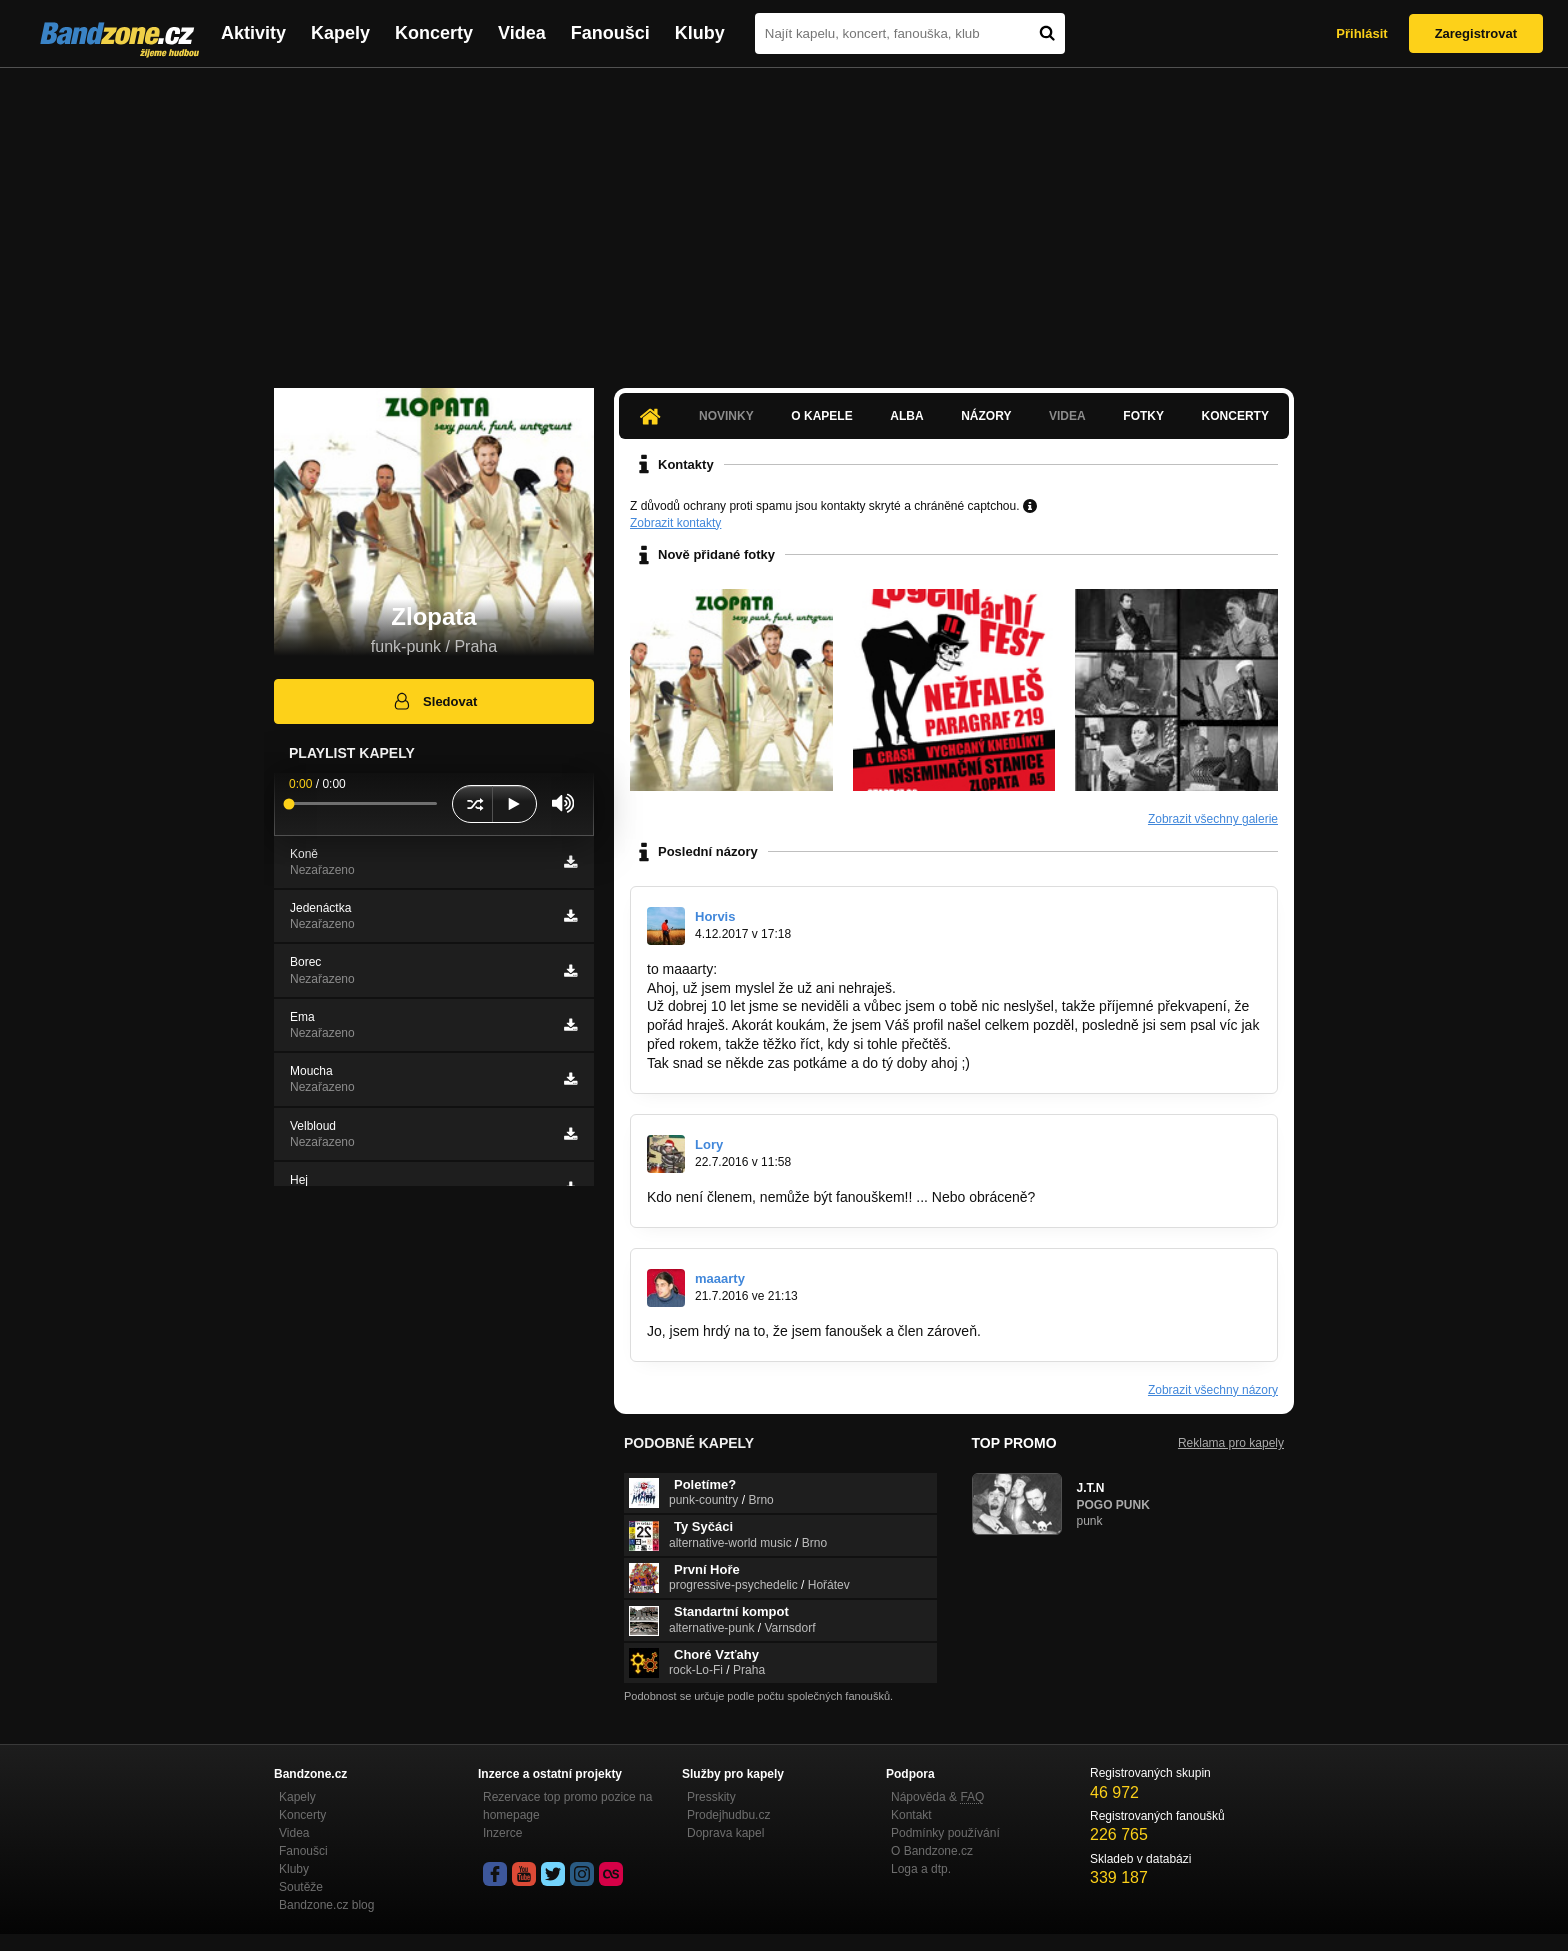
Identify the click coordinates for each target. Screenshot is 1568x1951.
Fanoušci (610, 33)
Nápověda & (937, 1797)
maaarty (720, 1278)
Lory (709, 1144)
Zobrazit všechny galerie (1213, 819)
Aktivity (253, 33)
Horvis (715, 916)
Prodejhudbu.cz (728, 1815)
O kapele (821, 416)
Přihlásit (1361, 33)
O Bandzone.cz (932, 1851)
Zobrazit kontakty (675, 523)
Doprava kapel (725, 1833)
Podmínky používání (945, 1833)
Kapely (340, 33)
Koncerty (434, 33)
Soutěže (301, 1887)
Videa (522, 33)
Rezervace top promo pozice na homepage (567, 1806)
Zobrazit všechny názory (1213, 1390)
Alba (906, 416)
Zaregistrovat (1476, 33)
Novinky (726, 416)
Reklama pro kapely (1231, 1443)
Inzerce (502, 1833)
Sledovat (434, 701)
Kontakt (911, 1815)
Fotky (1143, 416)
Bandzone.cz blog (326, 1905)
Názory (986, 416)
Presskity (711, 1797)
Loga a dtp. (921, 1869)
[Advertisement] (784, 218)
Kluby (700, 33)
